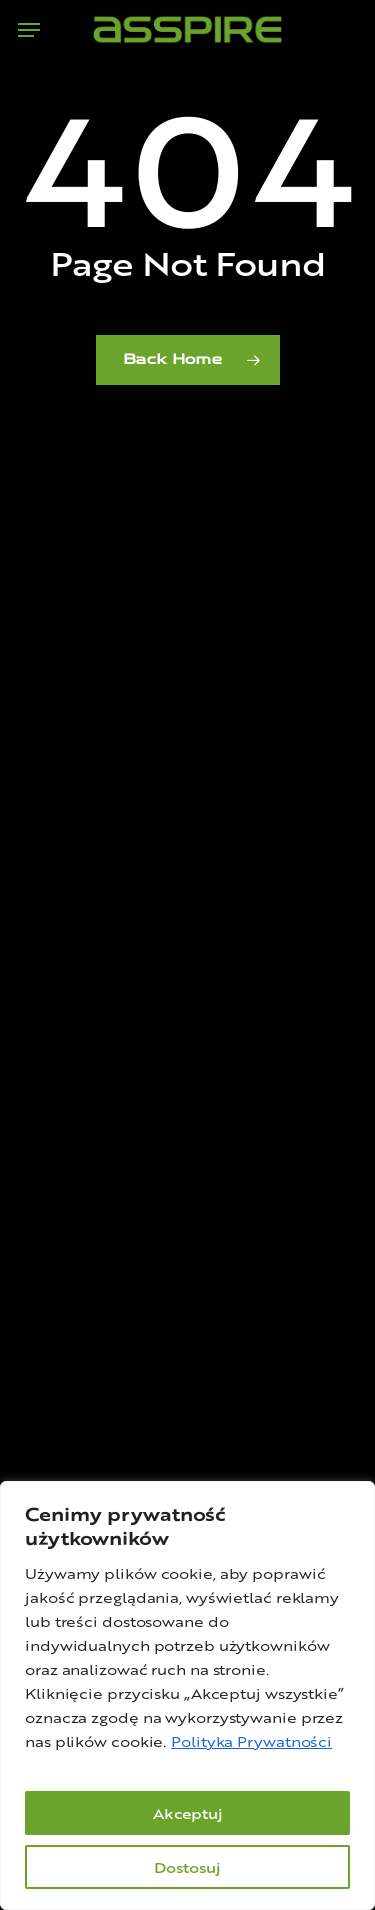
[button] (29, 30)
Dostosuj (187, 1867)
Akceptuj (188, 1813)
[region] (187, 1695)
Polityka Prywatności (251, 1741)
